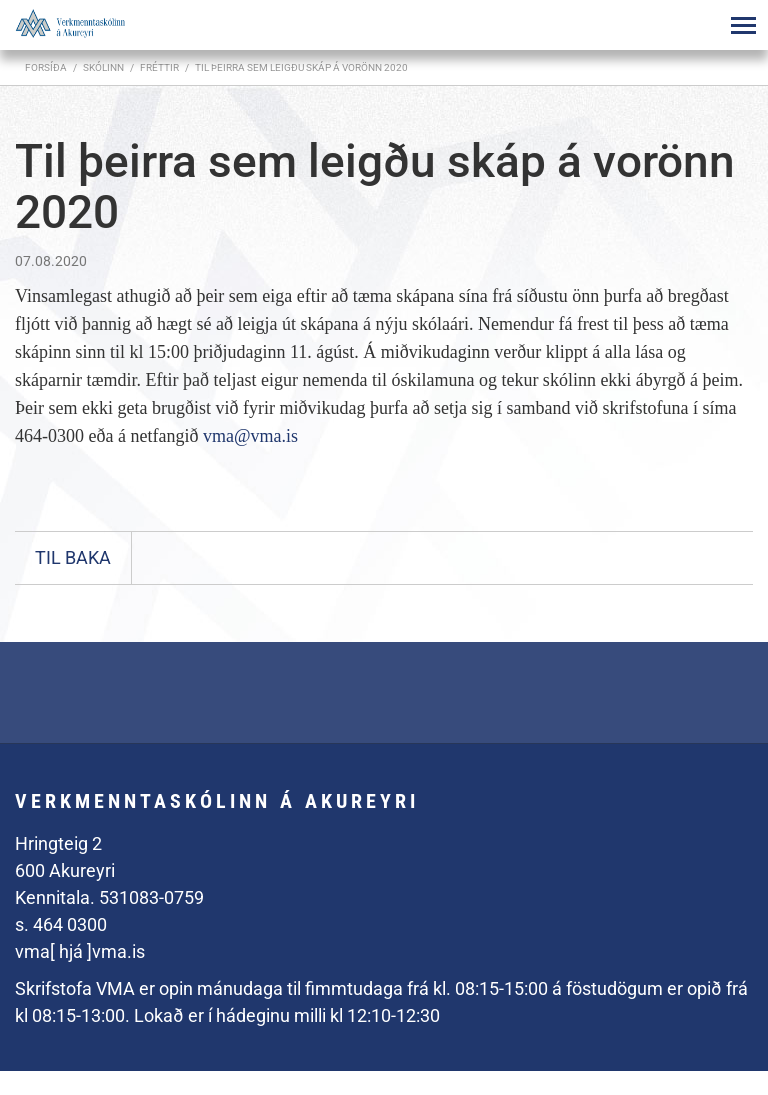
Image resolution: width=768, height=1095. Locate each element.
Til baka (73, 557)
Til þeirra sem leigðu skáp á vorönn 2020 (301, 67)
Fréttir (159, 67)
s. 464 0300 (61, 924)
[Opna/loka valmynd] (743, 25)
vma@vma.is (250, 436)
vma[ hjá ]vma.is (80, 951)
